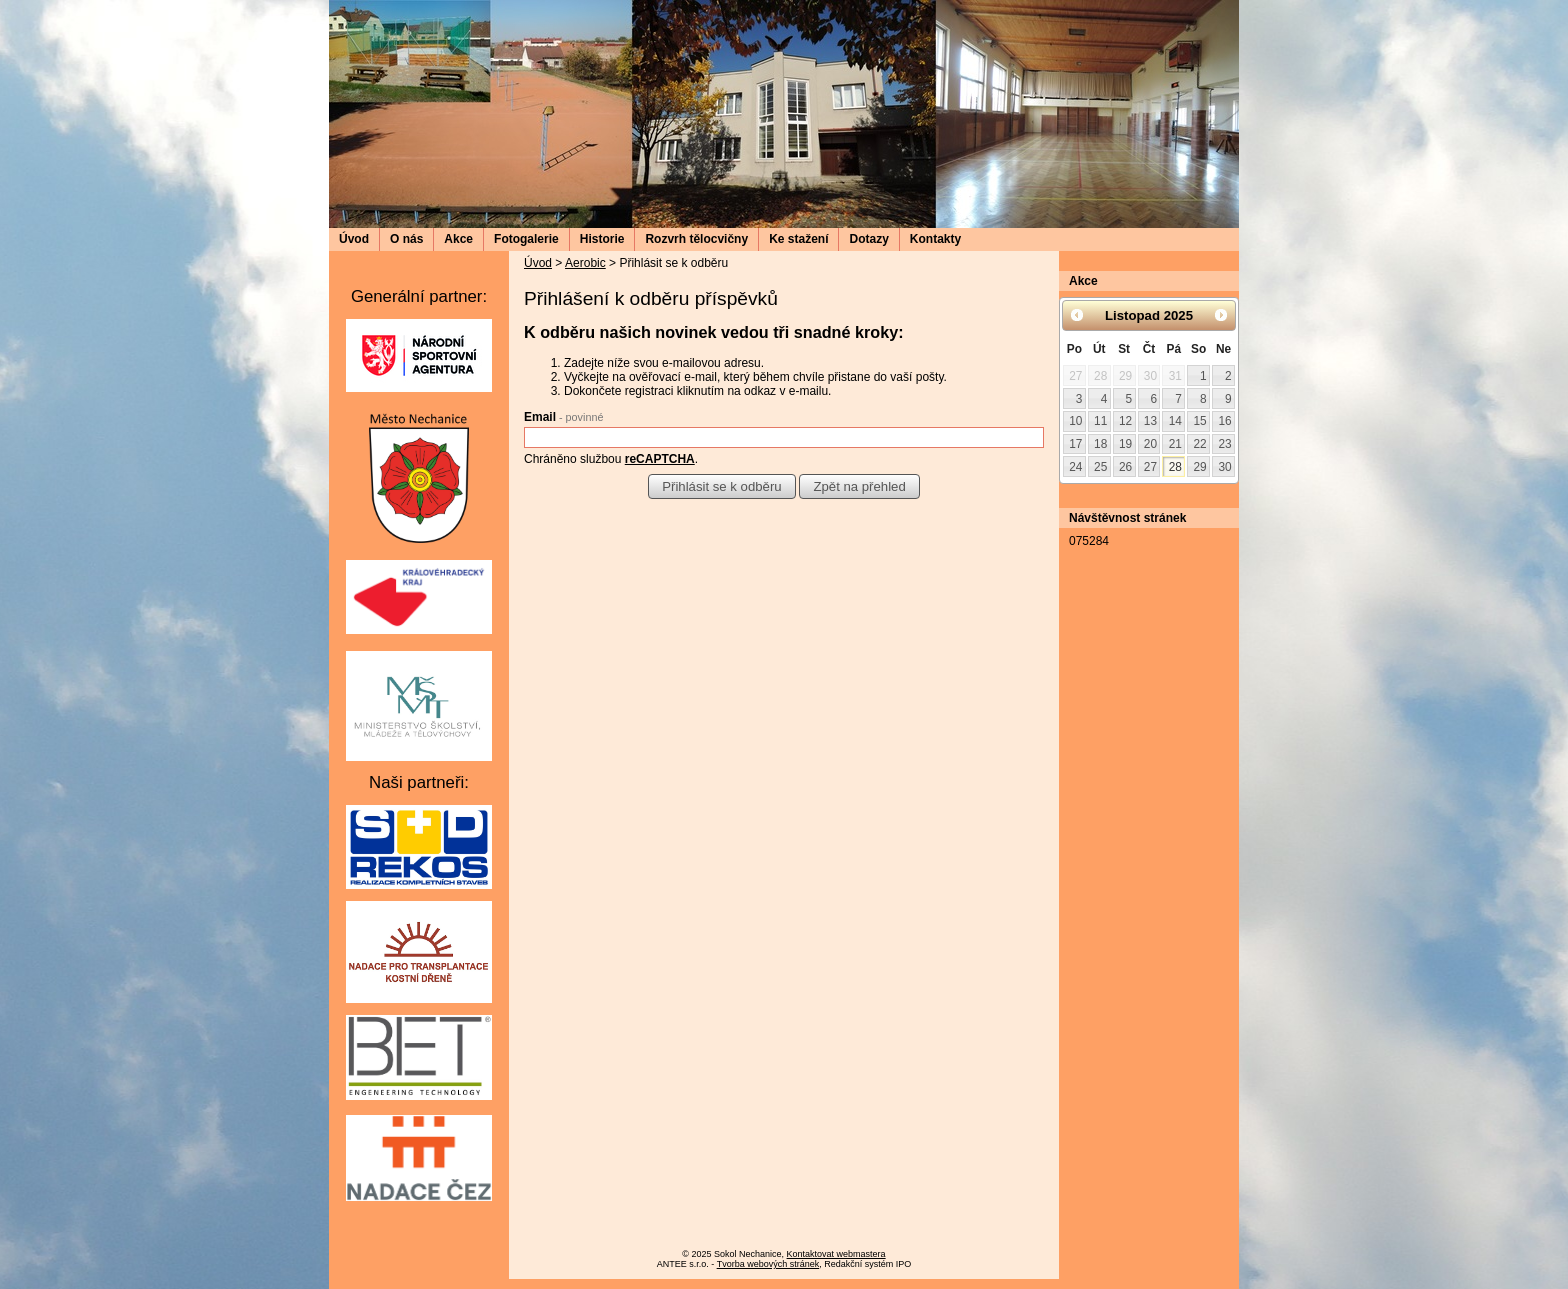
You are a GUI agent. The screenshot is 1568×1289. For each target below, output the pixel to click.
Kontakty (935, 239)
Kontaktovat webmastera (836, 1254)
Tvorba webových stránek (768, 1264)
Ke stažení (798, 239)
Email (563, 417)
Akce (458, 239)
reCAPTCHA (660, 459)
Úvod (354, 239)
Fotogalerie (526, 239)
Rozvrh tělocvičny (696, 239)
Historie (602, 239)
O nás (406, 239)
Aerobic (585, 263)
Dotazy (868, 239)
